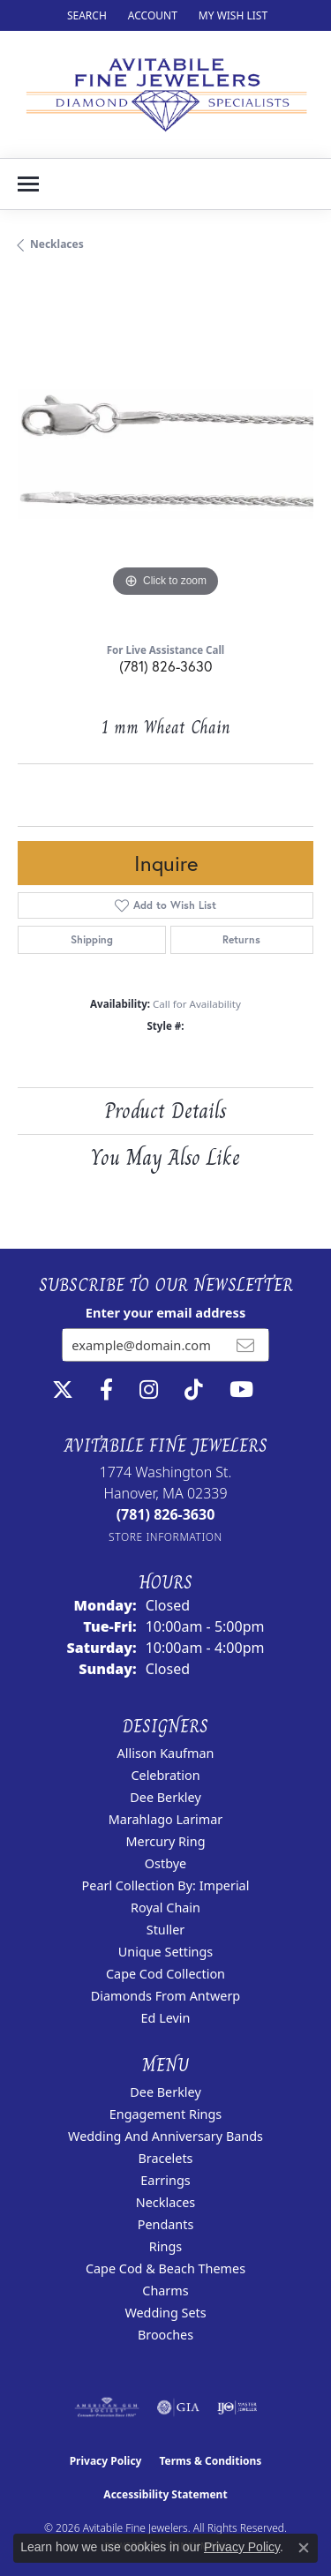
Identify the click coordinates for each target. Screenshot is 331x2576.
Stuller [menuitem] (165, 1929)
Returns (241, 939)
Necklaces (57, 244)
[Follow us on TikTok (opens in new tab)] (194, 1390)
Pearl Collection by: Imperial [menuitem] (166, 1885)
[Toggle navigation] (28, 184)
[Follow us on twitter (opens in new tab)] (62, 1390)
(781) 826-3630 (165, 666)
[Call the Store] (166, 1514)
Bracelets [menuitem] (165, 2158)
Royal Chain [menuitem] (165, 1907)
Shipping (92, 939)
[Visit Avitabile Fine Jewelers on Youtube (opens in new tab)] (241, 1390)
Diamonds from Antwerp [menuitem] (165, 1995)
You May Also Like (165, 1157)
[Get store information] (165, 1536)
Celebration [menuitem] (165, 1775)
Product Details (165, 1110)
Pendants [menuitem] (166, 2224)
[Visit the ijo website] (237, 2407)
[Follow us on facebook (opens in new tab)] (106, 1390)
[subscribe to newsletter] (245, 1345)
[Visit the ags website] (106, 2407)
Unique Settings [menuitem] (165, 1951)
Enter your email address (165, 1312)
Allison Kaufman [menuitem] (165, 1753)
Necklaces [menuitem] (165, 2202)
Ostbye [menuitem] (165, 1863)
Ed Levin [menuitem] (166, 2017)
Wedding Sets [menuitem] (165, 2312)
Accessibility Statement (165, 2494)
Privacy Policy (106, 2460)
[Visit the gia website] (178, 2407)
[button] (85, 15)
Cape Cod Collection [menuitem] (165, 1973)
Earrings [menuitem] (165, 2180)
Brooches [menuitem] (165, 2334)
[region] (165, 454)
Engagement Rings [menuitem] (165, 2114)
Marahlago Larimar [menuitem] (166, 1819)
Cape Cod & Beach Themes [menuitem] (165, 2268)
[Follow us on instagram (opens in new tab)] (149, 1390)
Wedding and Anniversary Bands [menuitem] (165, 2136)
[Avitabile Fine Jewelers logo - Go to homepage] (165, 94)
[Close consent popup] (303, 2547)
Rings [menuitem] (165, 2246)
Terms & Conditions (210, 2460)
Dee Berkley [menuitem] (165, 1797)
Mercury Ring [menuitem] (165, 1841)
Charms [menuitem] (165, 2290)
